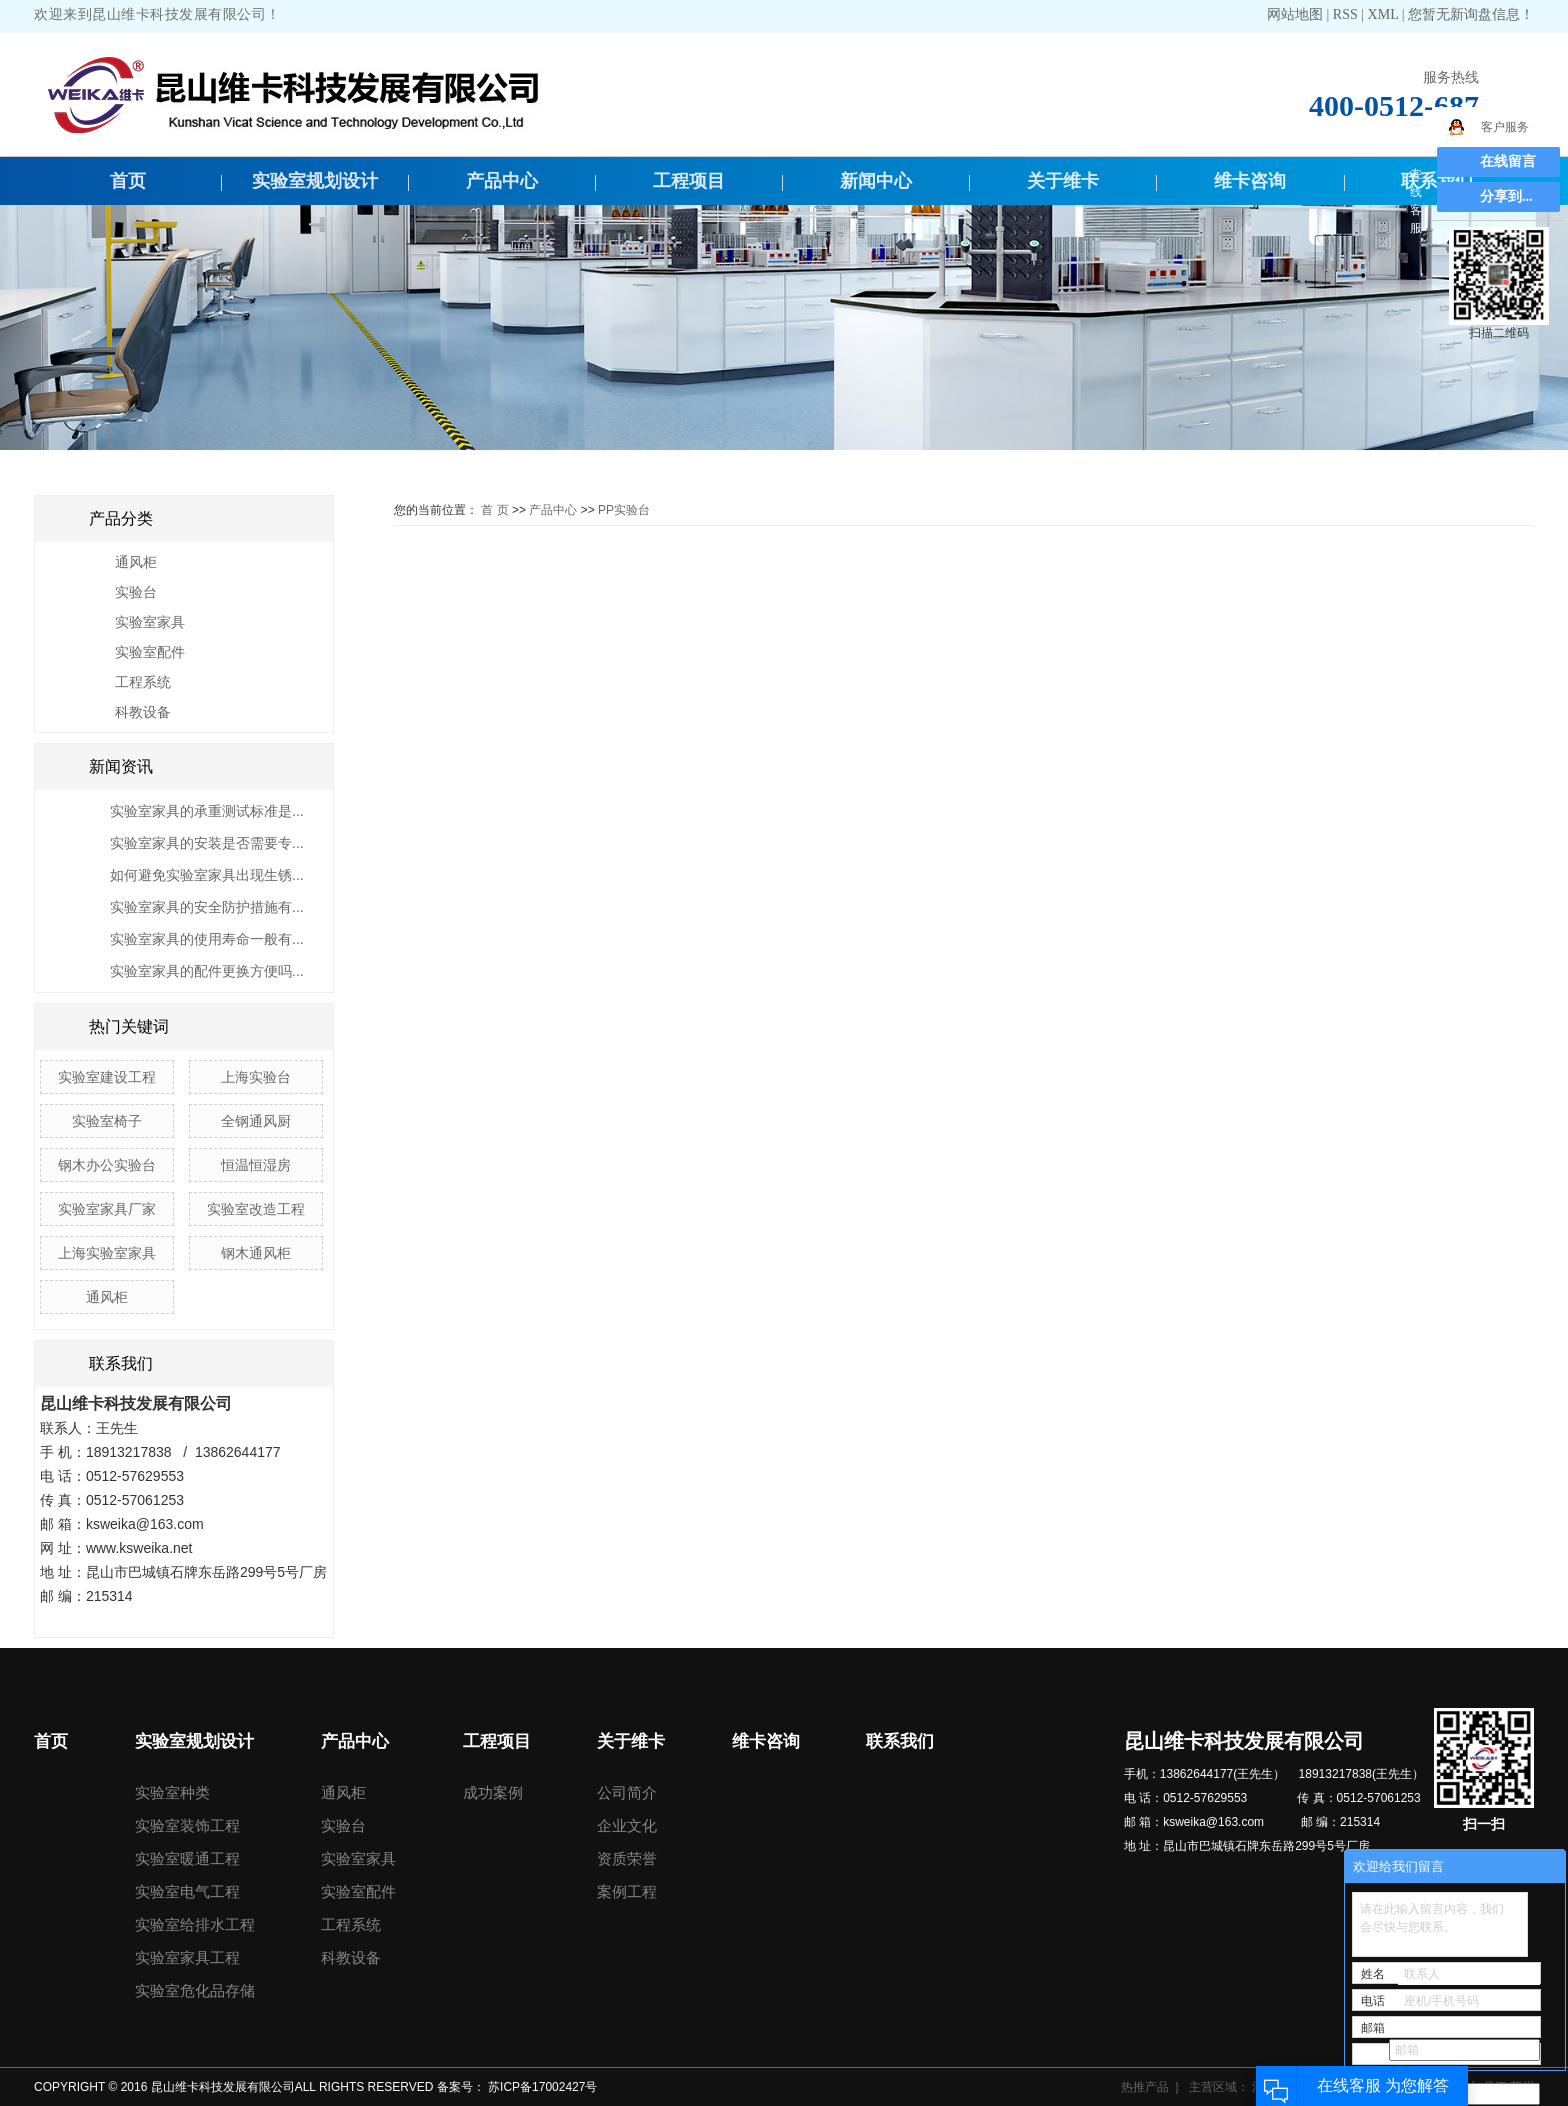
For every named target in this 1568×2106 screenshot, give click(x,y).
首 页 (494, 510)
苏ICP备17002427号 (542, 2087)
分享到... (1506, 196)
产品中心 (502, 181)
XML (1383, 14)
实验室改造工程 (256, 1209)
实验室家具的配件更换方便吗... (207, 971)
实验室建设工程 (107, 1077)
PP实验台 (624, 510)
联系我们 (900, 1741)
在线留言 (1508, 161)
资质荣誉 (627, 1858)
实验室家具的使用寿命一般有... (207, 939)
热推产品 (1145, 2087)
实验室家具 (150, 622)
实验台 (136, 592)
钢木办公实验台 (107, 1165)
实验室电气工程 (187, 1891)
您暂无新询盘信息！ (1471, 14)
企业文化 (627, 1825)
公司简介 (627, 1792)
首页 (128, 181)
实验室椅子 (107, 1121)
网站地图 (1297, 14)
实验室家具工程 (187, 1957)
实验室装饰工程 (187, 1825)
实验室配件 (150, 652)
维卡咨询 (1250, 181)
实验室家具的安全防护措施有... (207, 907)
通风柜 (136, 562)
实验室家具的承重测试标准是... (207, 811)
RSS (1345, 14)
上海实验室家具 (107, 1253)
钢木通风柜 (256, 1253)
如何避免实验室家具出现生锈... (207, 875)
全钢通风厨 (256, 1121)
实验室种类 (172, 1792)
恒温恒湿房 (256, 1165)
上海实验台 (256, 1077)
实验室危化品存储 (195, 1990)
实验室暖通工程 (187, 1858)
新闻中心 (876, 181)
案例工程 (627, 1891)
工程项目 (689, 181)
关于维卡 (1063, 181)
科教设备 (143, 712)
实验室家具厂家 (107, 1209)
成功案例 (493, 1792)
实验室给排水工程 (195, 1924)
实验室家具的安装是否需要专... (207, 843)
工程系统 (143, 682)
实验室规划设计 (315, 181)
